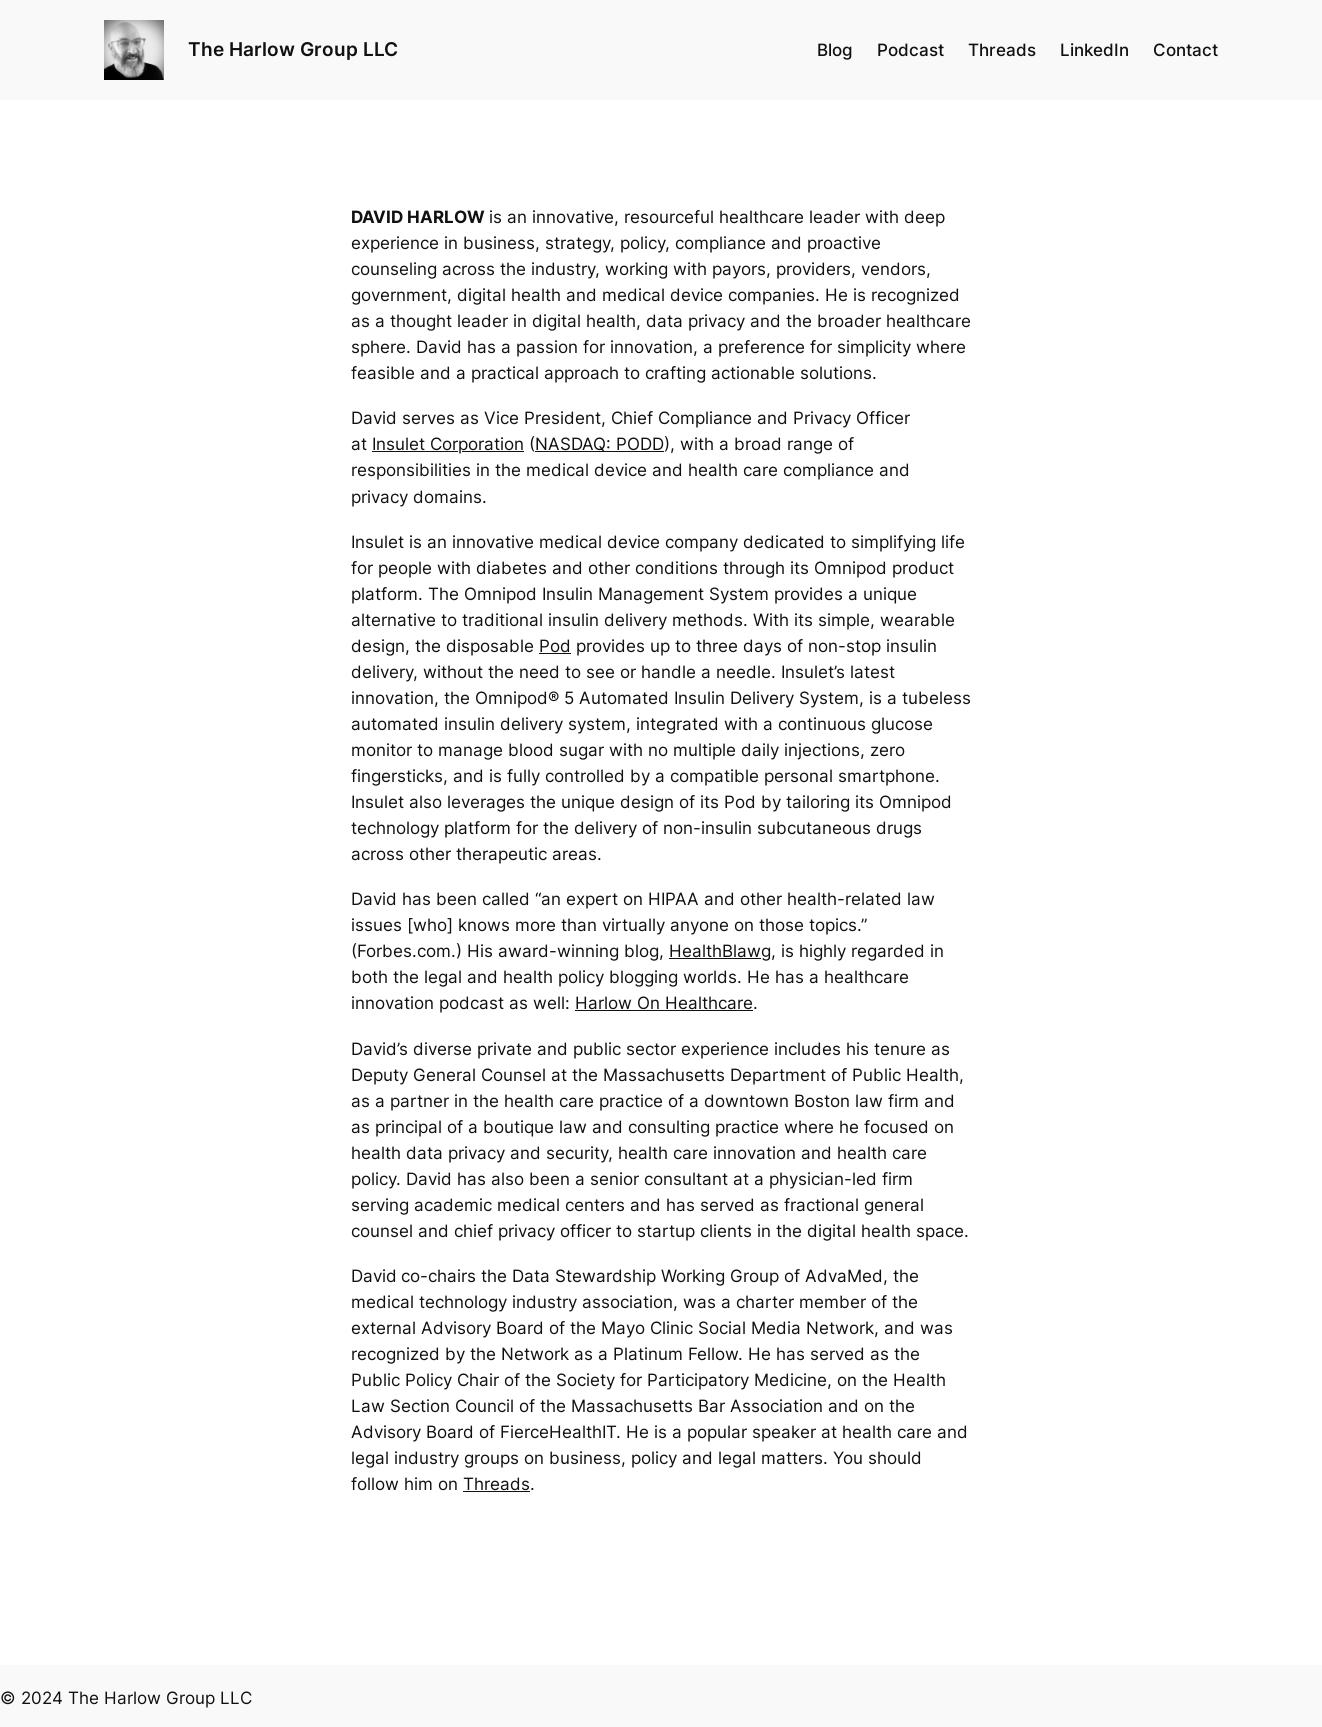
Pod (555, 646)
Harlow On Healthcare (664, 1003)
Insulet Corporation (448, 444)
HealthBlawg (720, 951)
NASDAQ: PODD (599, 444)
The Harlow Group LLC (293, 49)
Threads (496, 1484)
